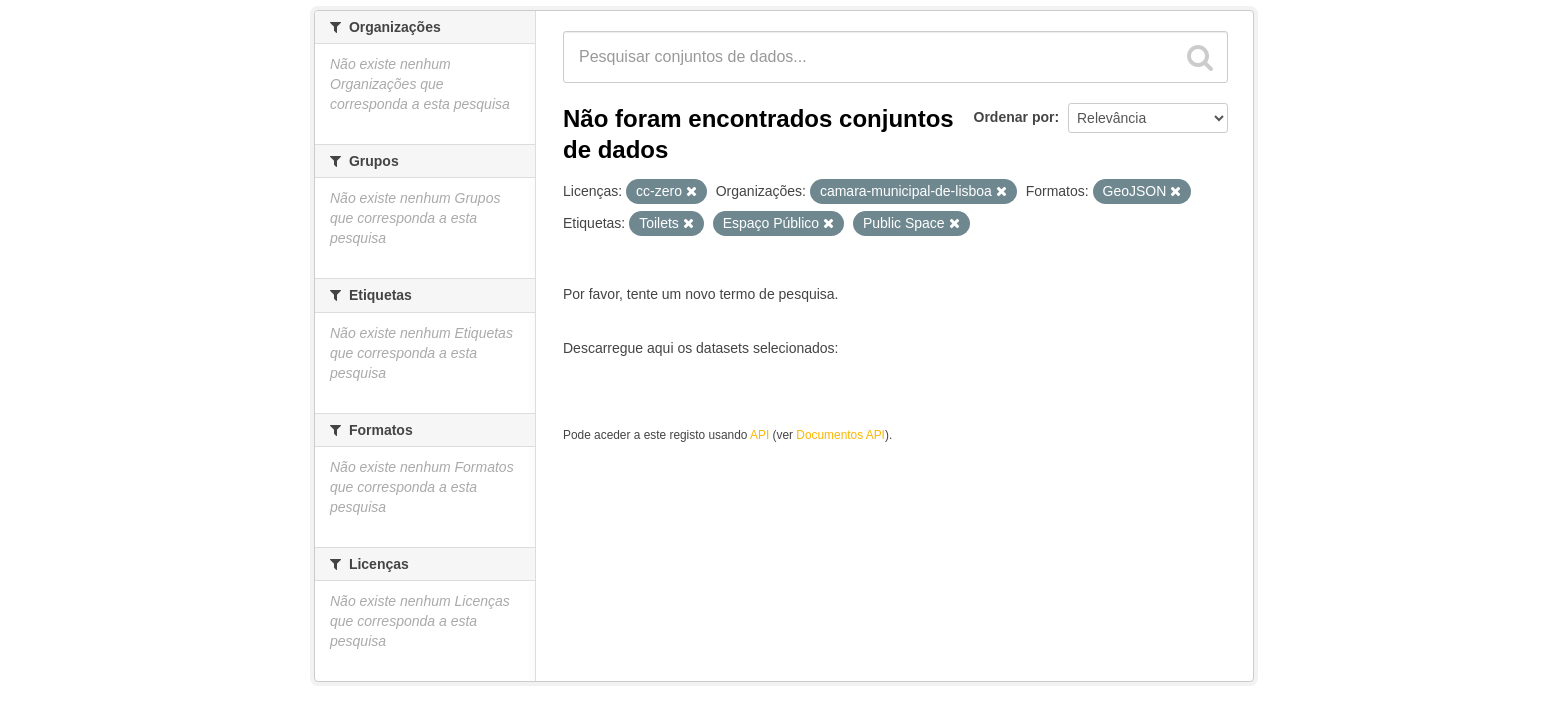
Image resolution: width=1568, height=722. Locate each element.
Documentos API (840, 435)
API (759, 435)
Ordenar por (1014, 117)
